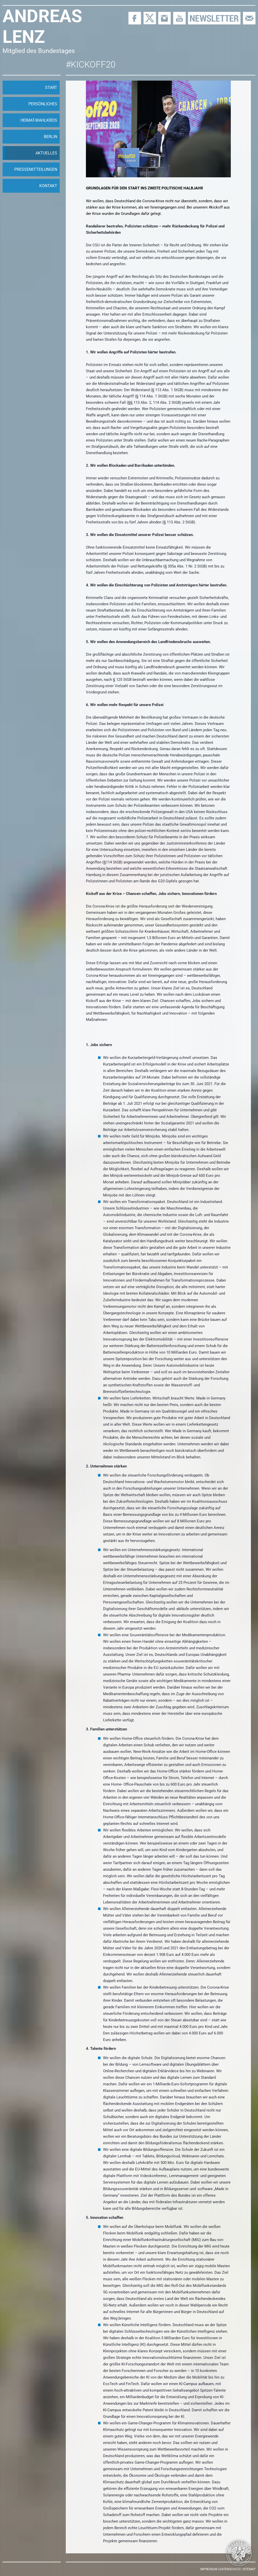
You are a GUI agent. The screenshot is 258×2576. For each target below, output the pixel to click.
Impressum (208, 2569)
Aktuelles (46, 153)
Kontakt (48, 185)
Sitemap (249, 2569)
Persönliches (42, 104)
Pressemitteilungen (35, 169)
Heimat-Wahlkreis (38, 120)
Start (51, 87)
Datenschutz (230, 2569)
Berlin (50, 136)
